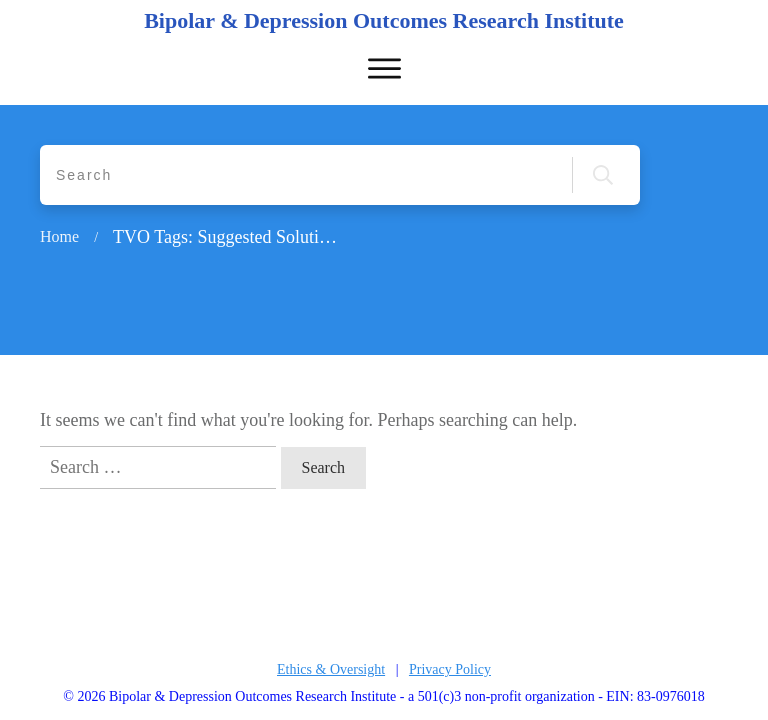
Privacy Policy (450, 669)
